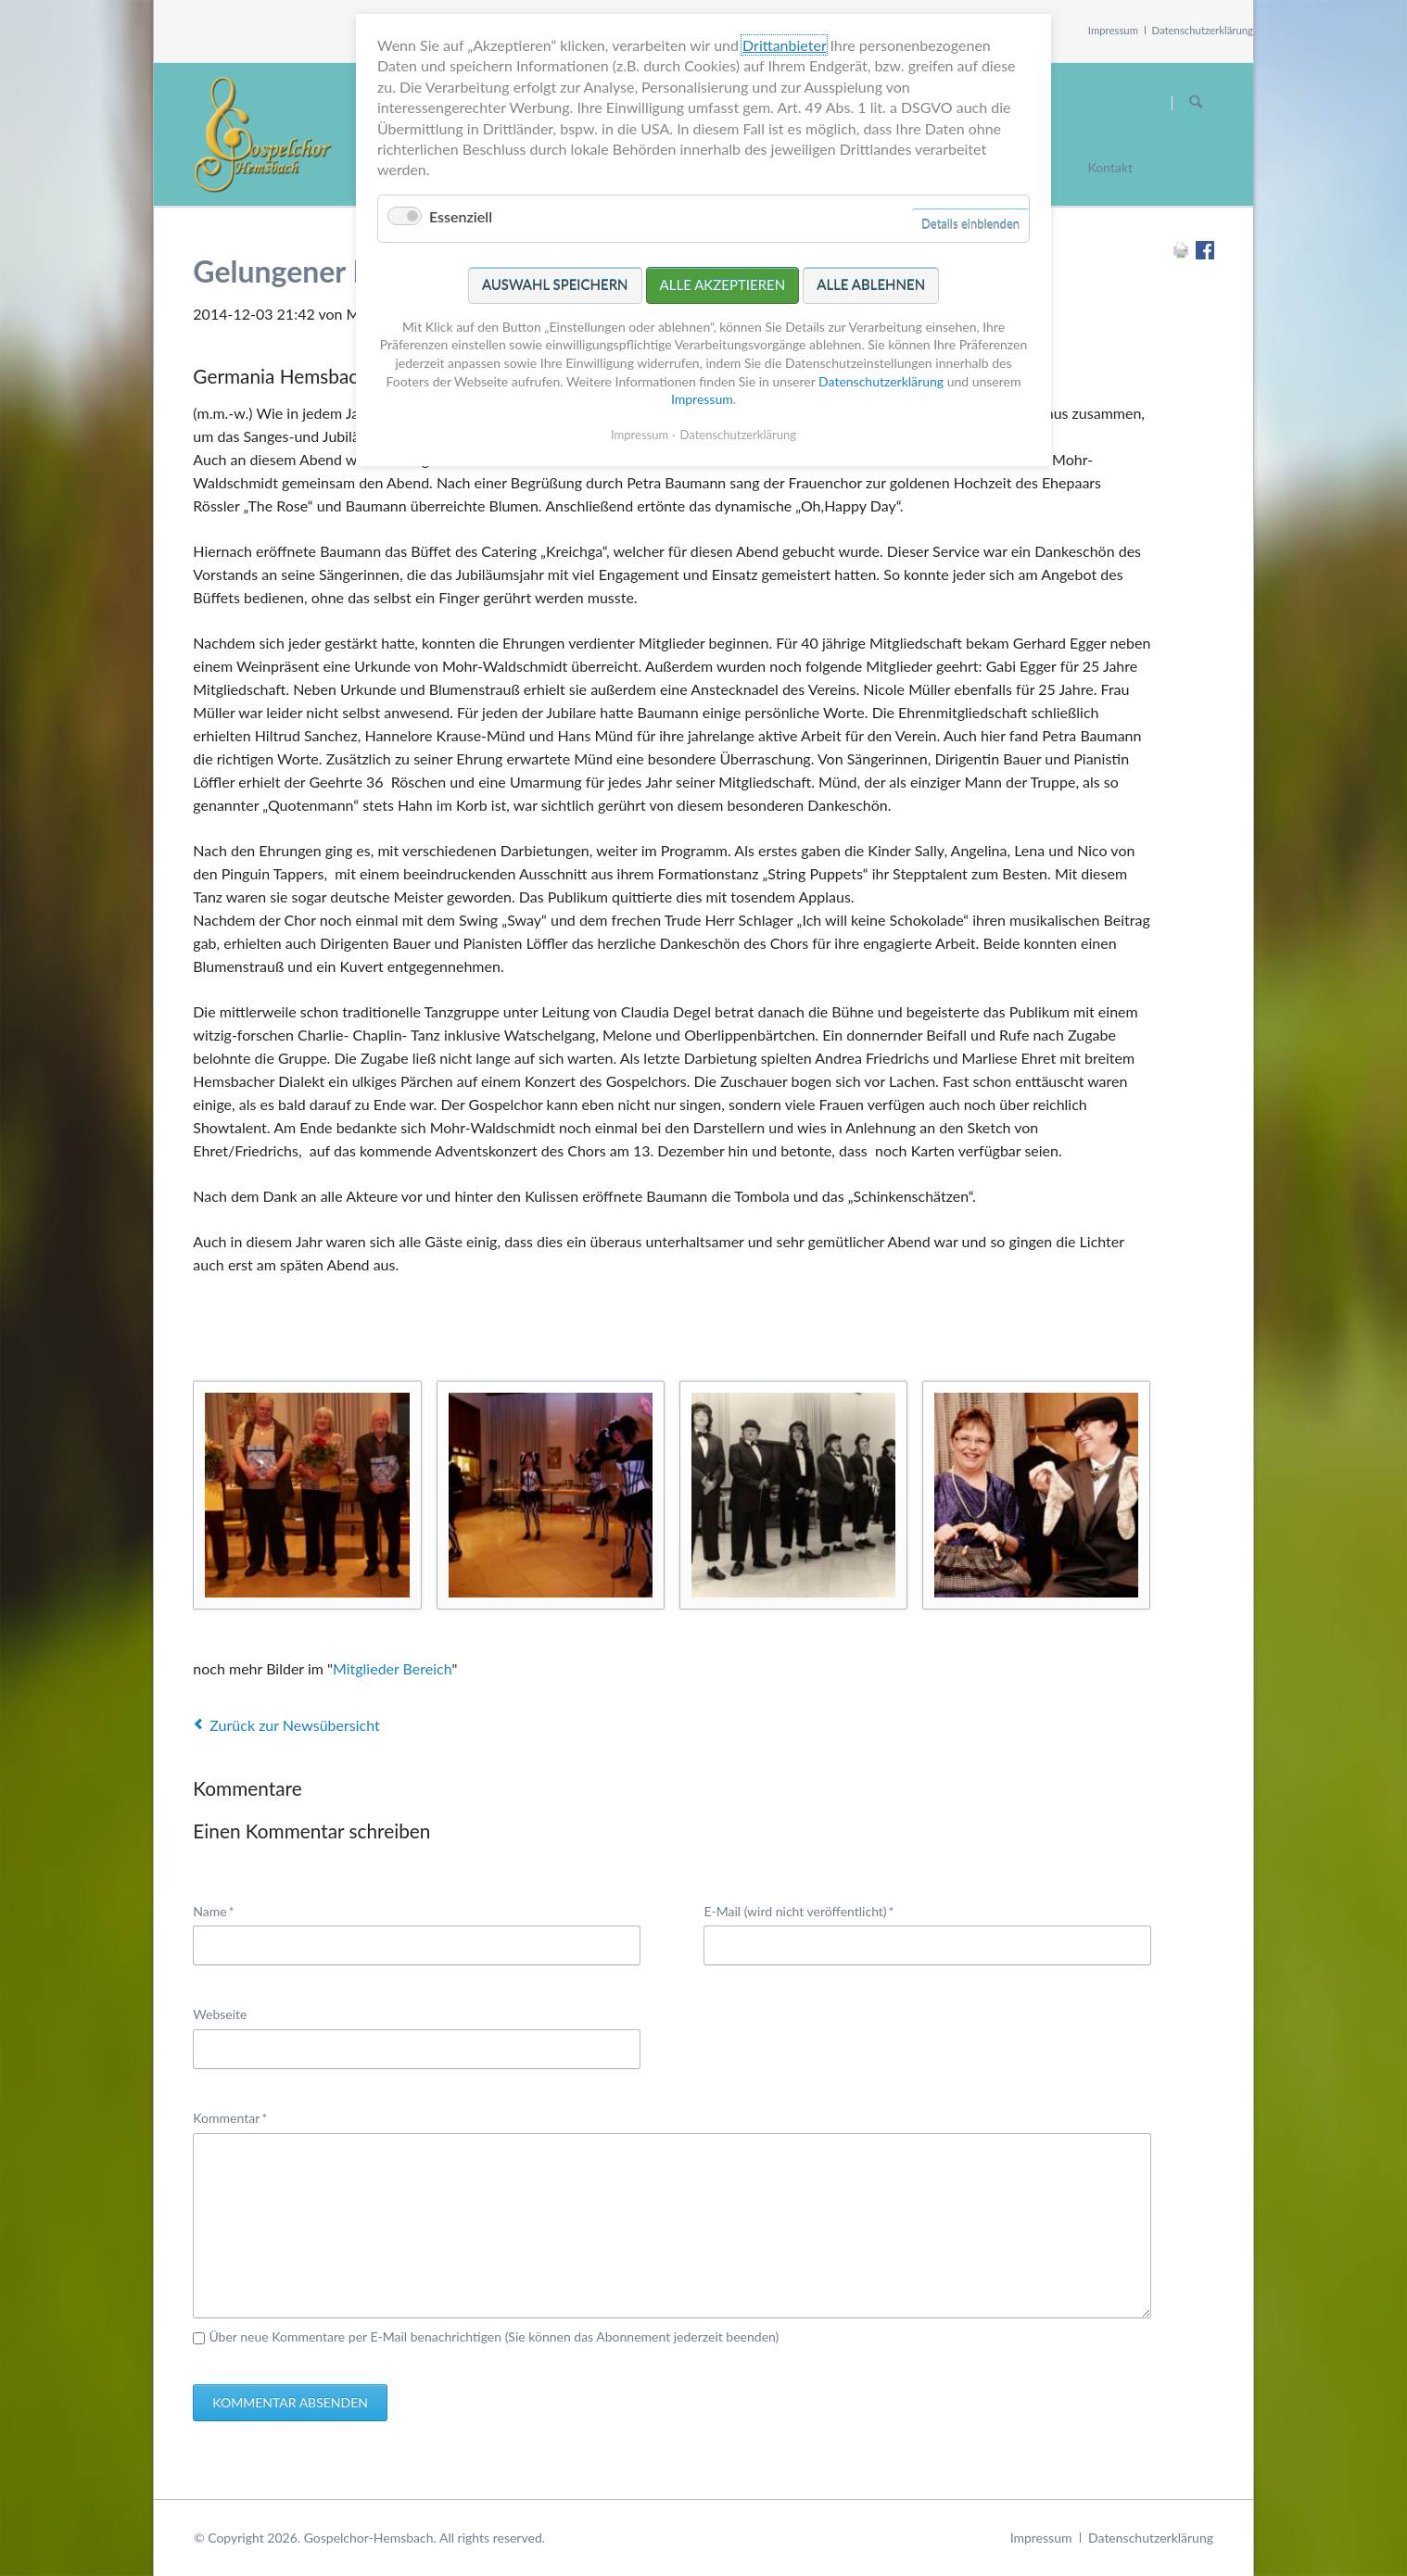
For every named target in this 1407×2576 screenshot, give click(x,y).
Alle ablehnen (871, 284)
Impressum (1113, 30)
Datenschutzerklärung (1203, 30)
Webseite (220, 2014)
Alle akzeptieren (723, 284)
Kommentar (230, 2117)
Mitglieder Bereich (392, 1668)
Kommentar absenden (290, 2402)
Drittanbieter (784, 45)
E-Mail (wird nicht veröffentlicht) (799, 1910)
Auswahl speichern (555, 284)
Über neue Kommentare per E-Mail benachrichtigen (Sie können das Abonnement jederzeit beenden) (494, 2336)
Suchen (1195, 102)
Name (221, 1910)
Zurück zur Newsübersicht (294, 1725)
